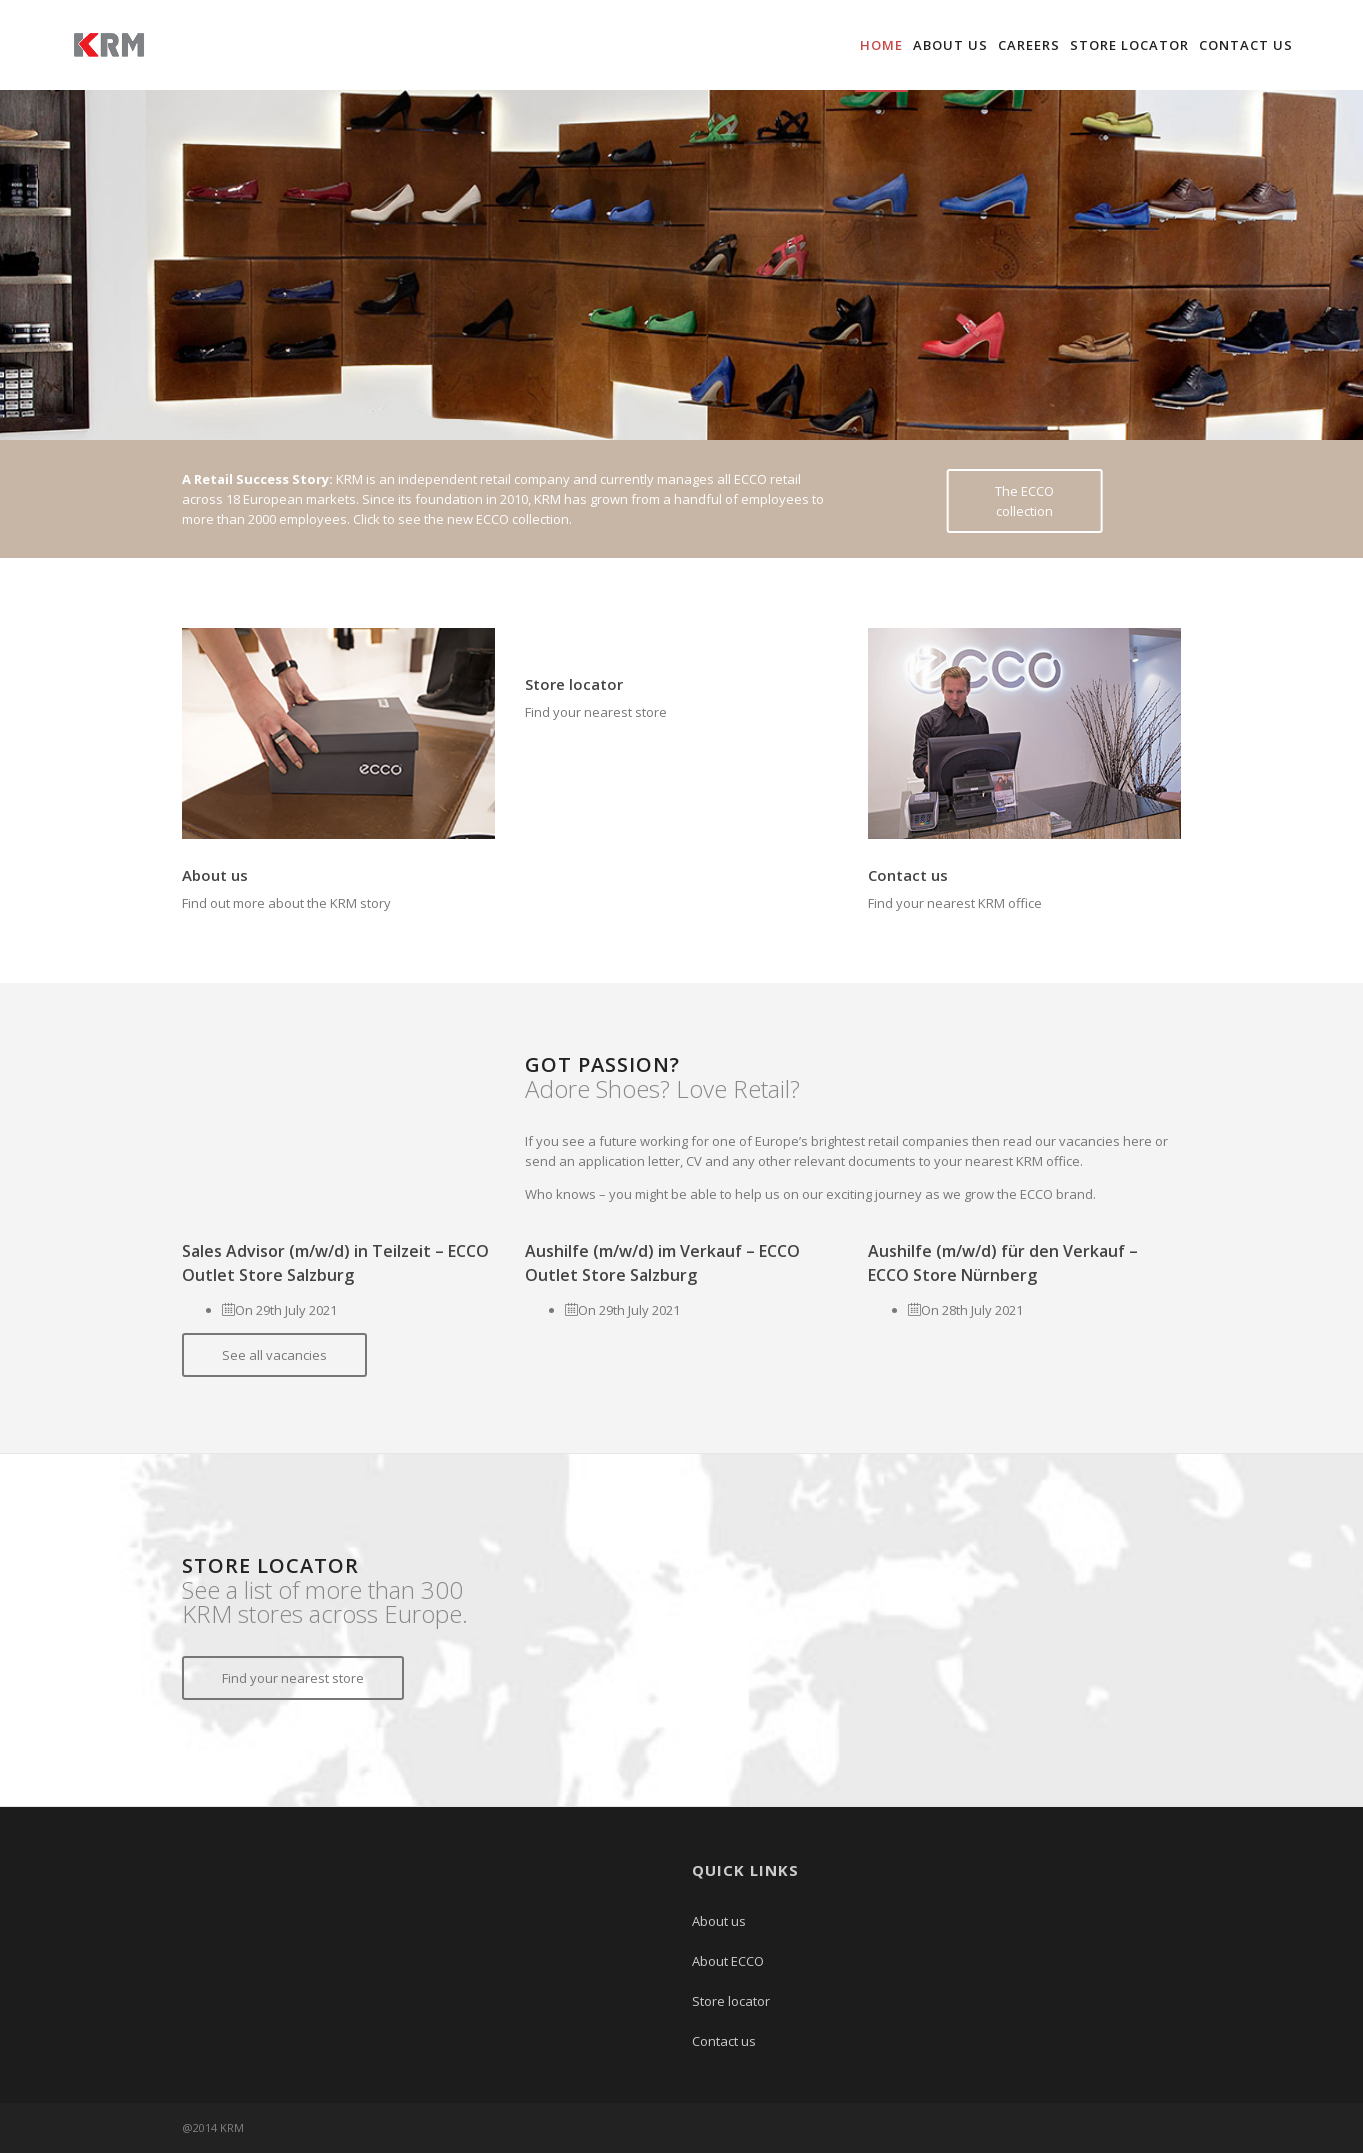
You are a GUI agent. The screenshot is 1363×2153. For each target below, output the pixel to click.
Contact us (1246, 45)
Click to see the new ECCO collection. (462, 519)
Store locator (1129, 45)
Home (881, 45)
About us (950, 45)
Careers (1029, 45)
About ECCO (728, 1961)
